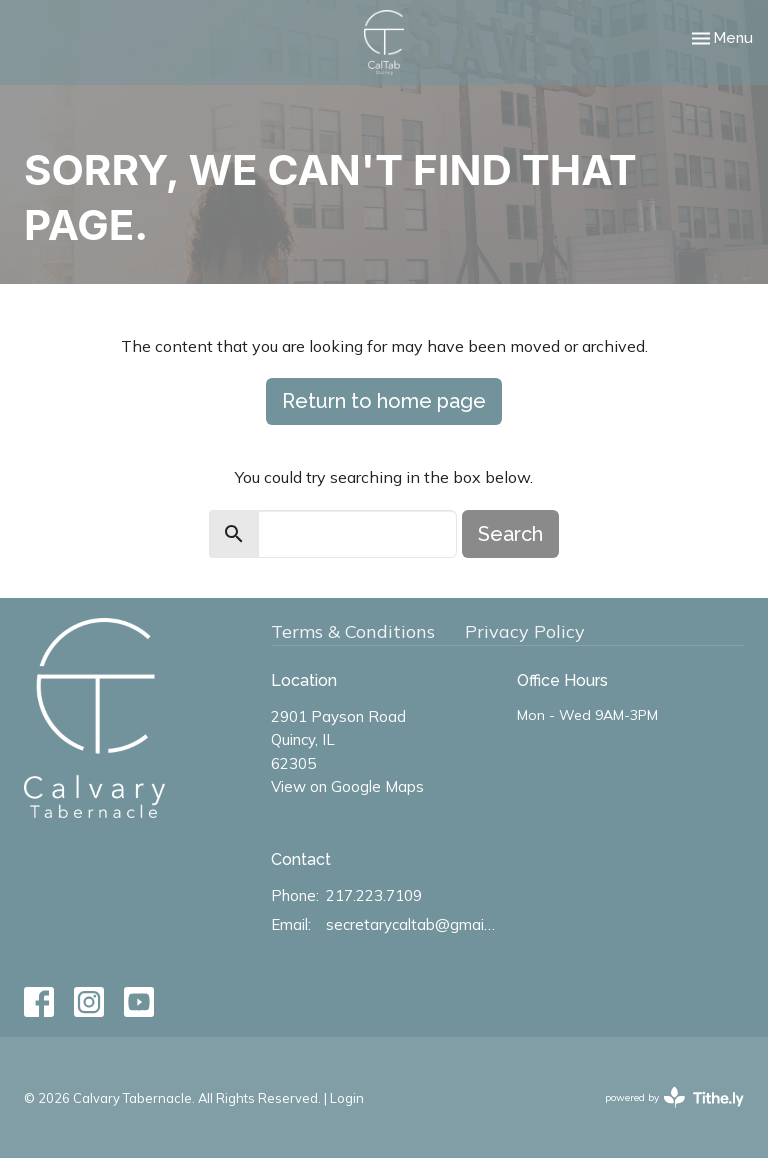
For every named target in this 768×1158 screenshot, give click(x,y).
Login (347, 1098)
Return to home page (384, 401)
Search (510, 534)
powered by (674, 1097)
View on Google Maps (347, 786)
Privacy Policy (525, 631)
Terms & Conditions (353, 631)
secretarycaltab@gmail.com (412, 924)
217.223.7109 (374, 895)
